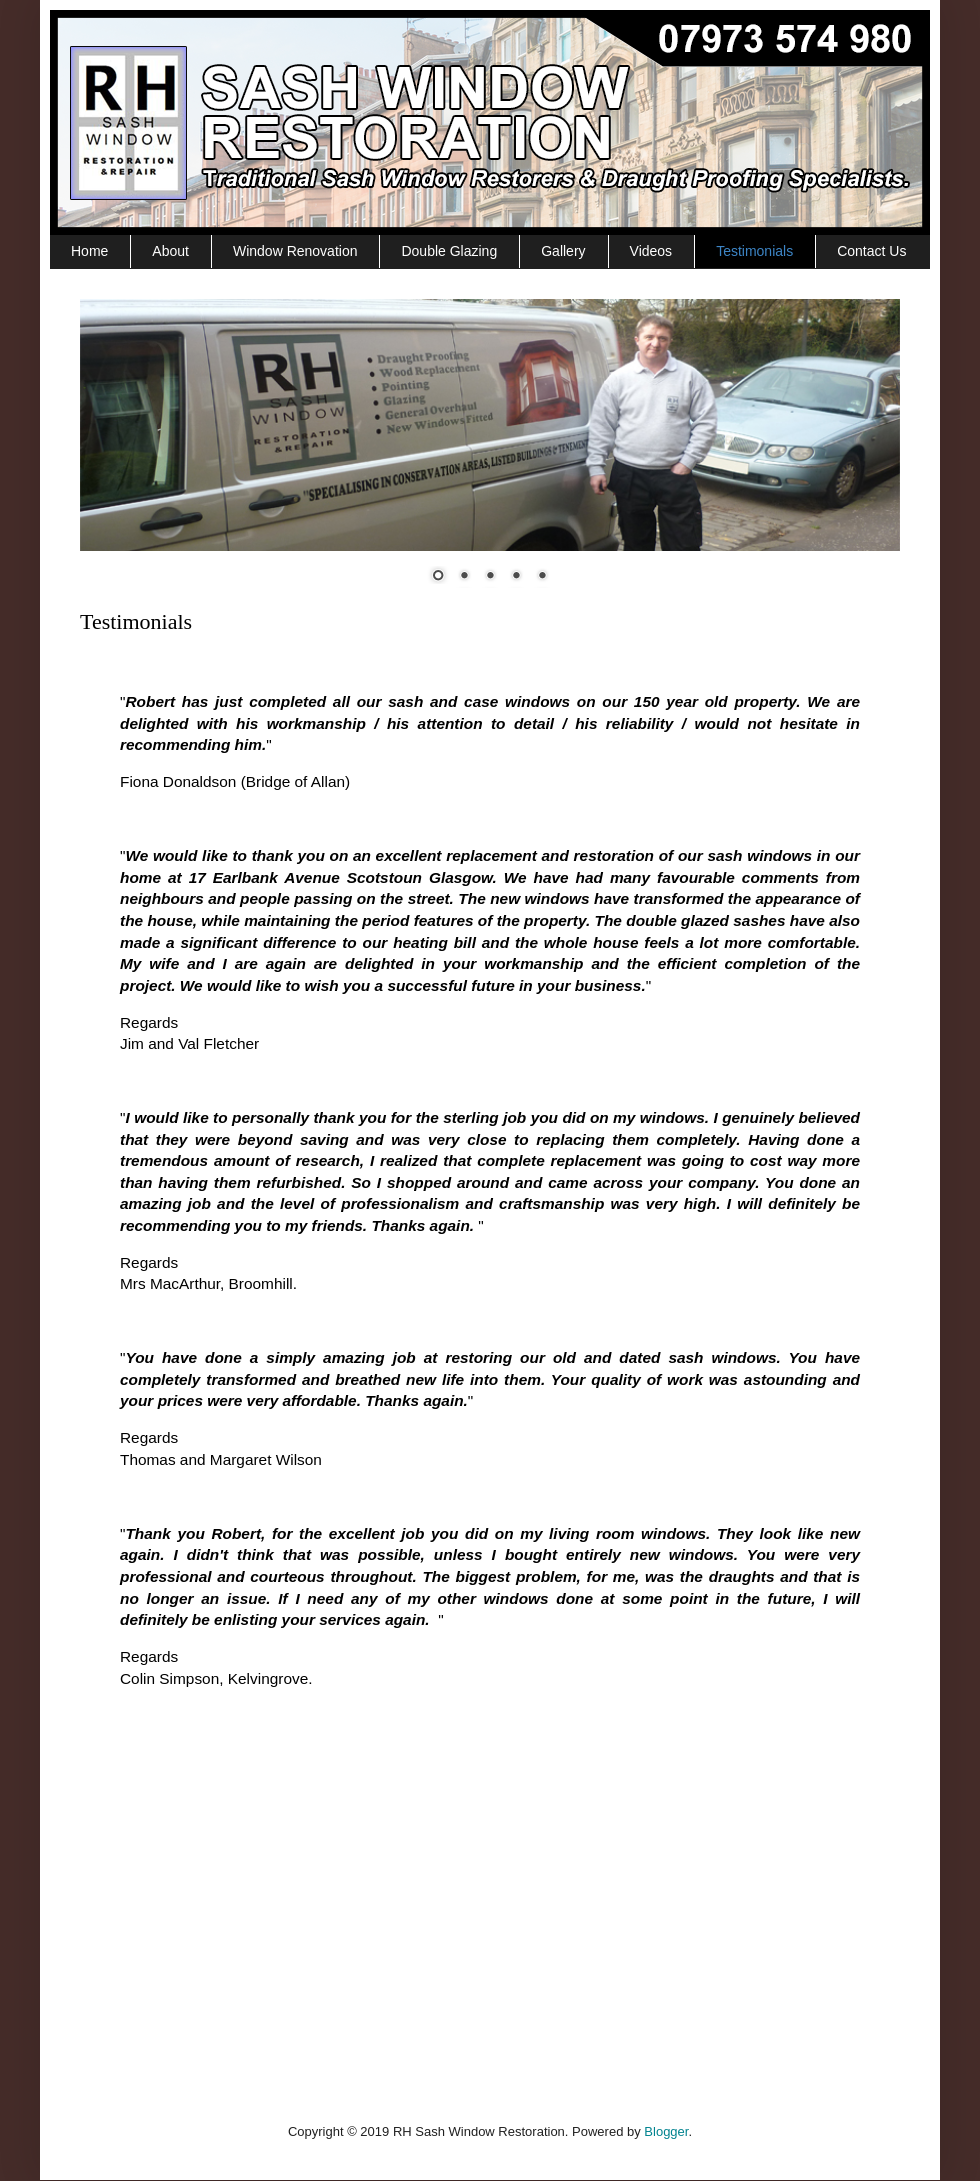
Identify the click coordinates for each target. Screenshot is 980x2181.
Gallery (563, 251)
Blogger (666, 2131)
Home (89, 251)
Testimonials (754, 251)
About (170, 251)
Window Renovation (295, 251)
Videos (651, 251)
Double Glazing (449, 251)
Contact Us (871, 251)
